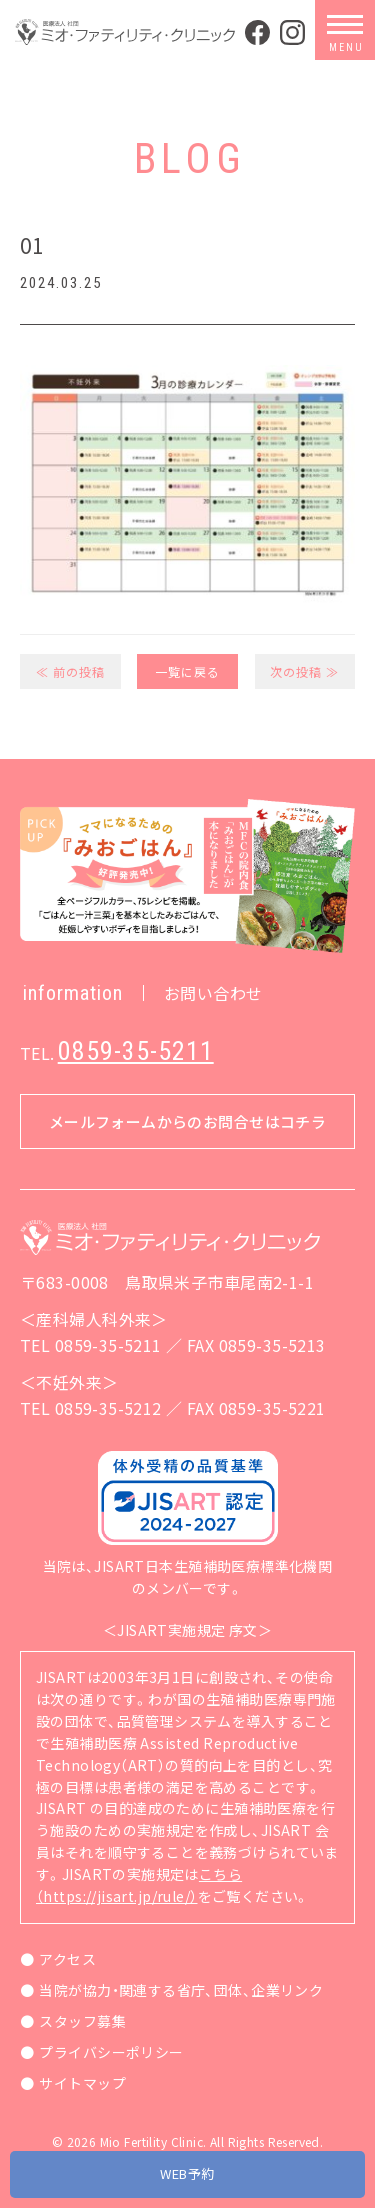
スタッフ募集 (82, 2021)
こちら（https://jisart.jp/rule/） (139, 1885)
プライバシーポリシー (111, 2052)
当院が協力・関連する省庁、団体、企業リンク (181, 1990)
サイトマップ (82, 2083)
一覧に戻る (187, 671)
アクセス (67, 1959)
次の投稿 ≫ (304, 671)
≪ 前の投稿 (70, 671)
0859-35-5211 (136, 1051)
